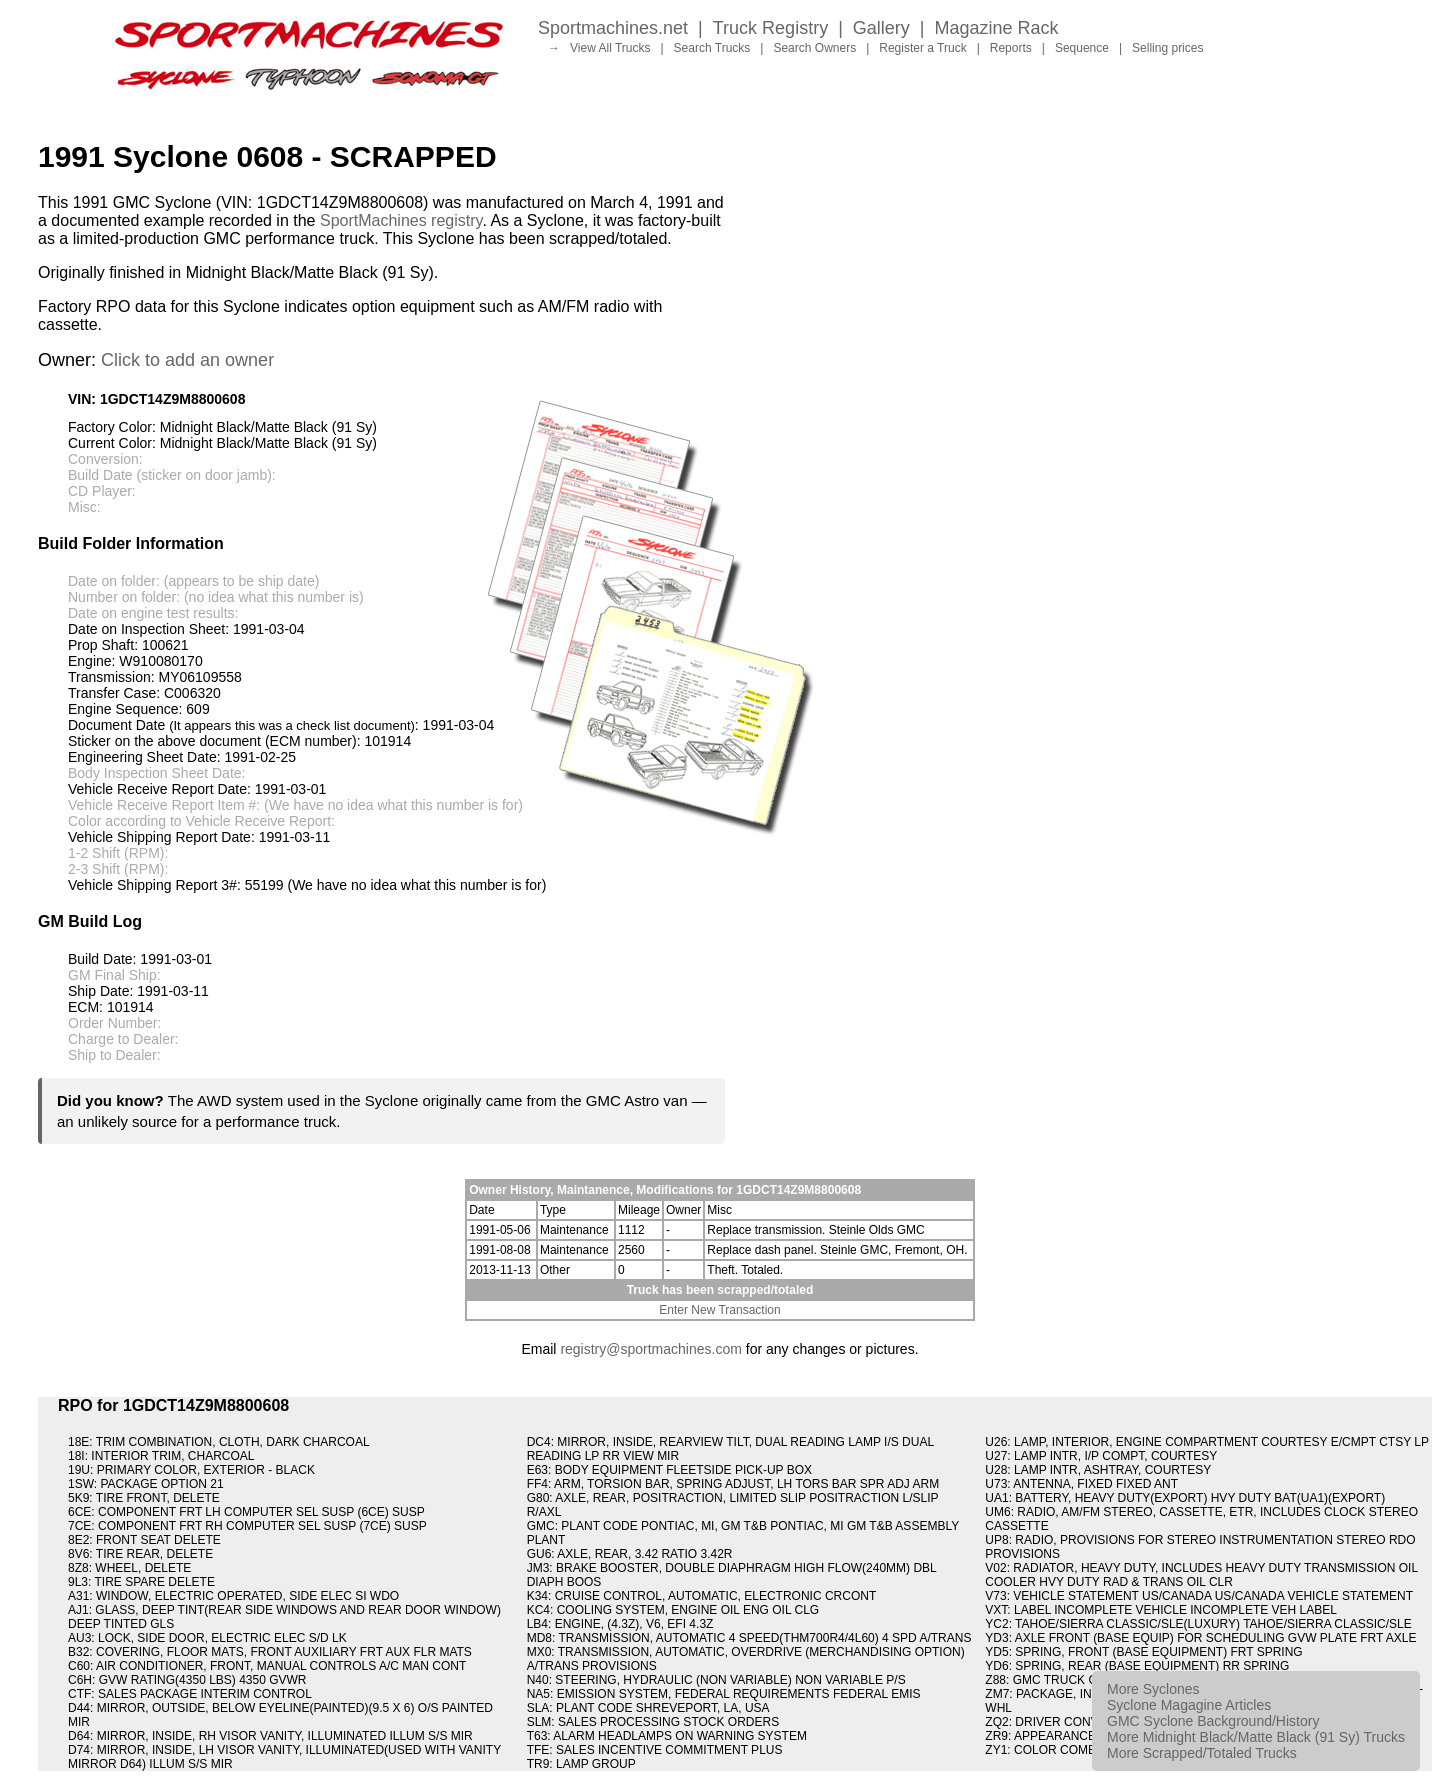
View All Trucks (610, 48)
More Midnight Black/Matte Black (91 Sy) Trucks (1256, 1737)
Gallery (881, 28)
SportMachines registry (401, 220)
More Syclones (1153, 1689)
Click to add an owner (187, 360)
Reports (1011, 48)
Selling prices (1167, 48)
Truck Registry (770, 28)
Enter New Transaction (719, 1310)
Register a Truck (922, 48)
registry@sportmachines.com (651, 1349)
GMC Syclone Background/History (1213, 1721)
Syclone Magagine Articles (1189, 1705)
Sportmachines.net (613, 28)
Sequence (1082, 48)
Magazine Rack (997, 28)
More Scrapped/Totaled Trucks (1202, 1753)
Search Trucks (712, 48)
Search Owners (814, 48)
